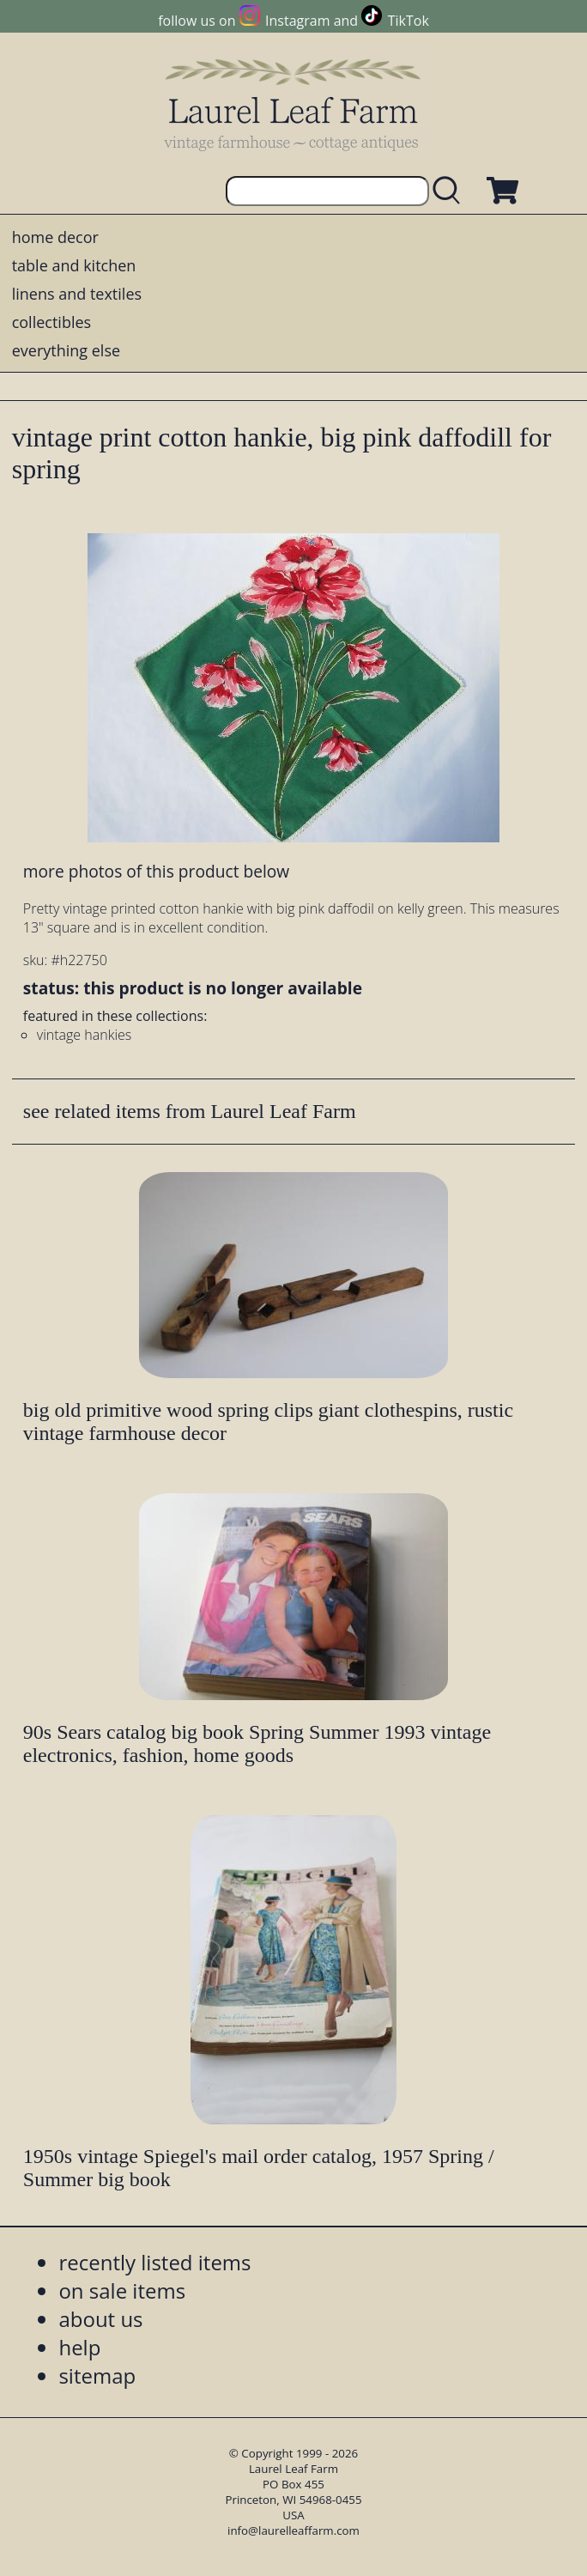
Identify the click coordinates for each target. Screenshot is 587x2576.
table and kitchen (74, 265)
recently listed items (154, 2262)
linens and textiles (77, 293)
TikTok (408, 20)
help (79, 2347)
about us (100, 2319)
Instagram (297, 20)
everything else (66, 350)
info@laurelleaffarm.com (293, 2530)
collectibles (51, 322)
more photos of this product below (156, 871)
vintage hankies (84, 1034)
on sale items (121, 2290)
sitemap (97, 2375)
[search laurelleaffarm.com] (450, 191)
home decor (55, 237)
